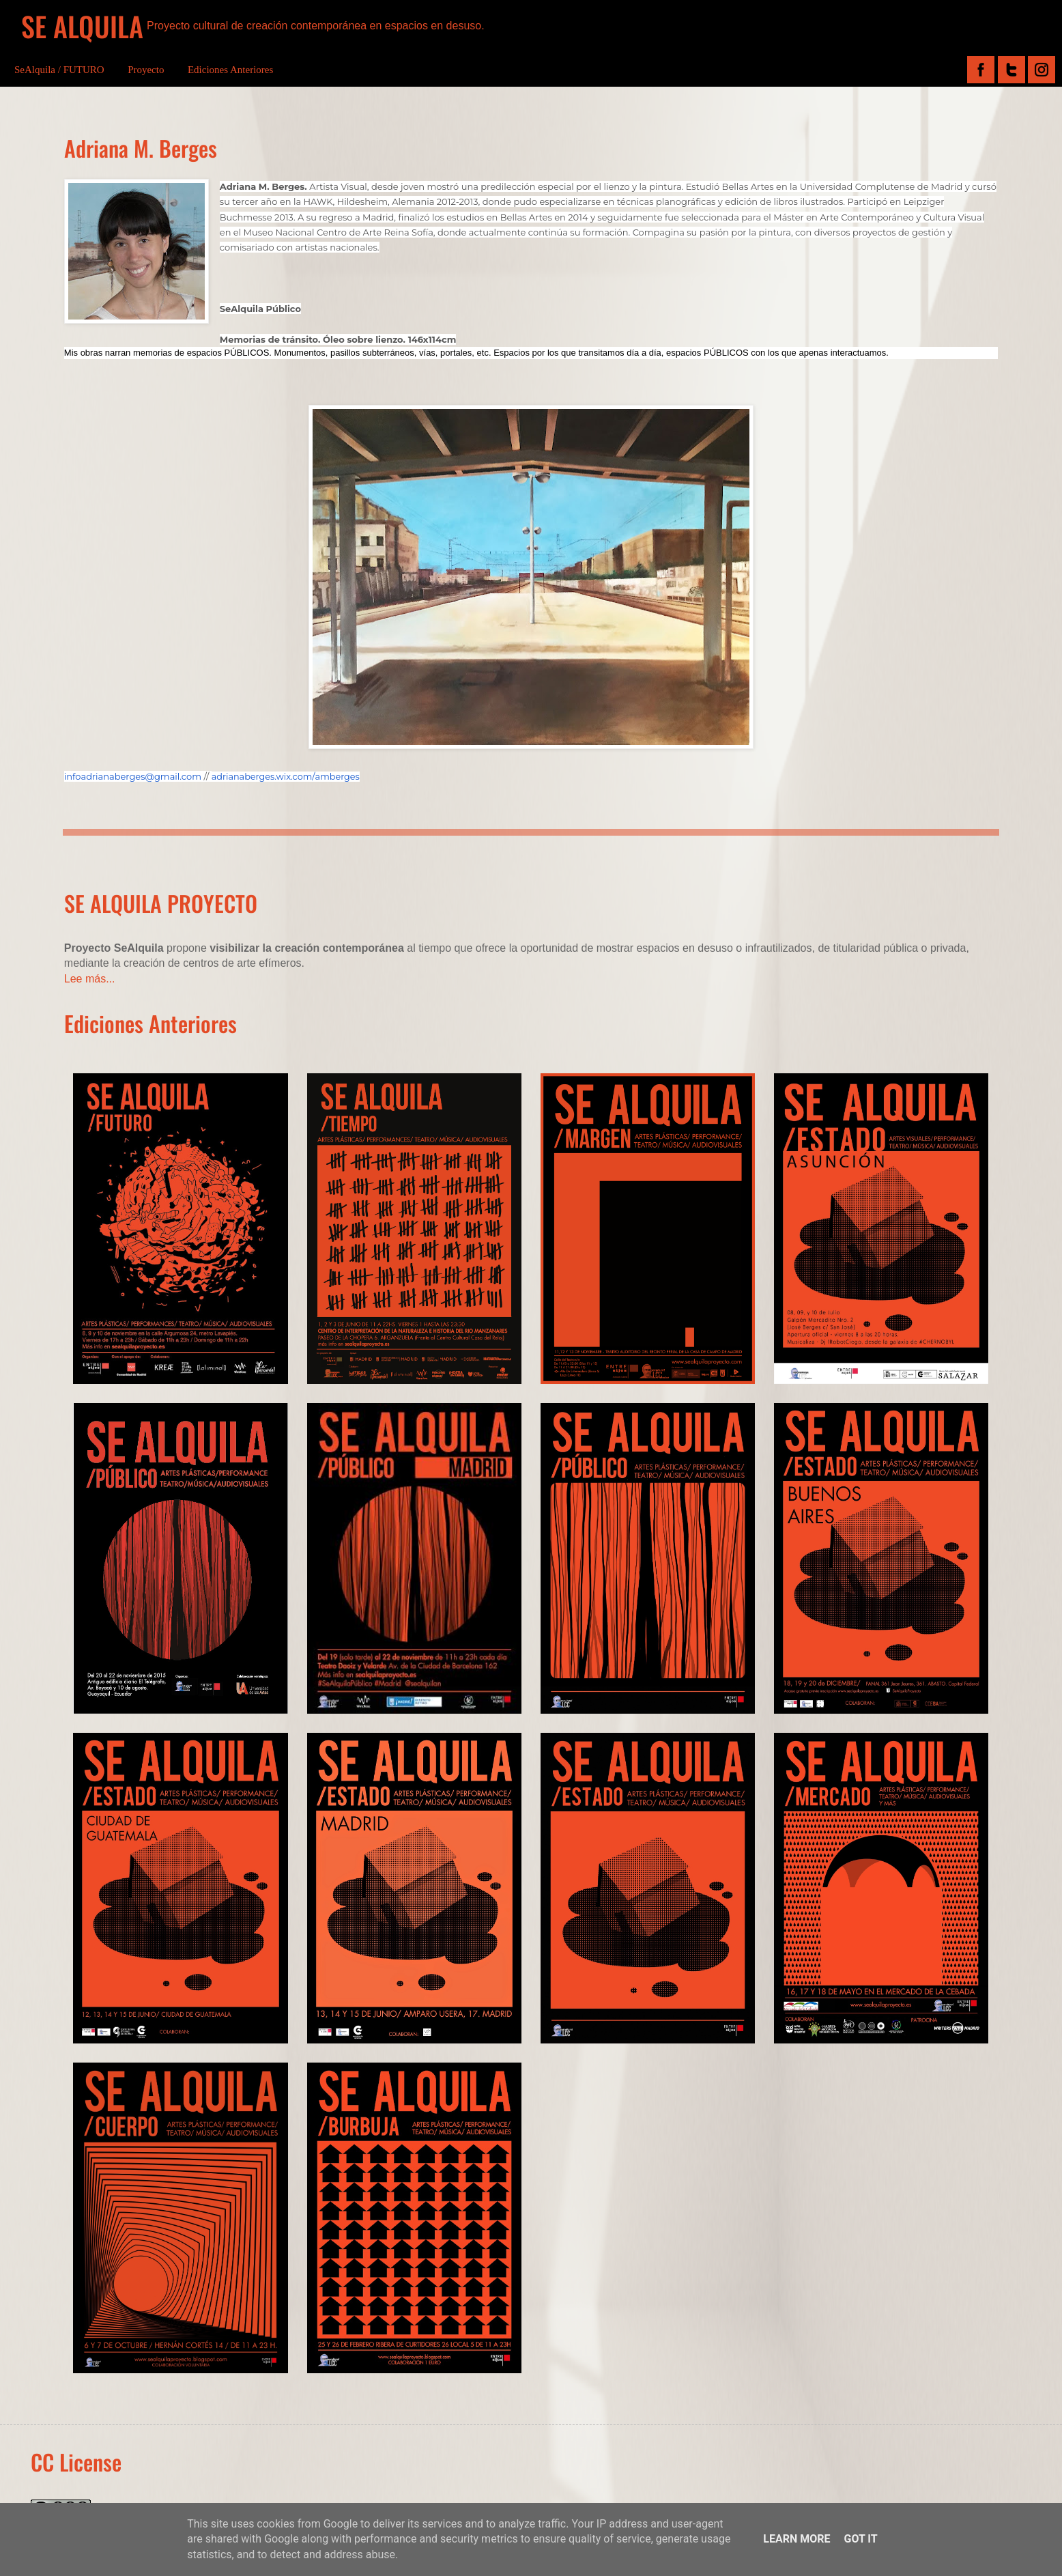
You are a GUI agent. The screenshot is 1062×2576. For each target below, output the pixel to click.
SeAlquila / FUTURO (59, 69)
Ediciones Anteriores (230, 69)
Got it (860, 2538)
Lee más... (89, 979)
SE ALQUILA (82, 25)
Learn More (796, 2538)
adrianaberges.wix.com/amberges (286, 777)
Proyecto (146, 69)
